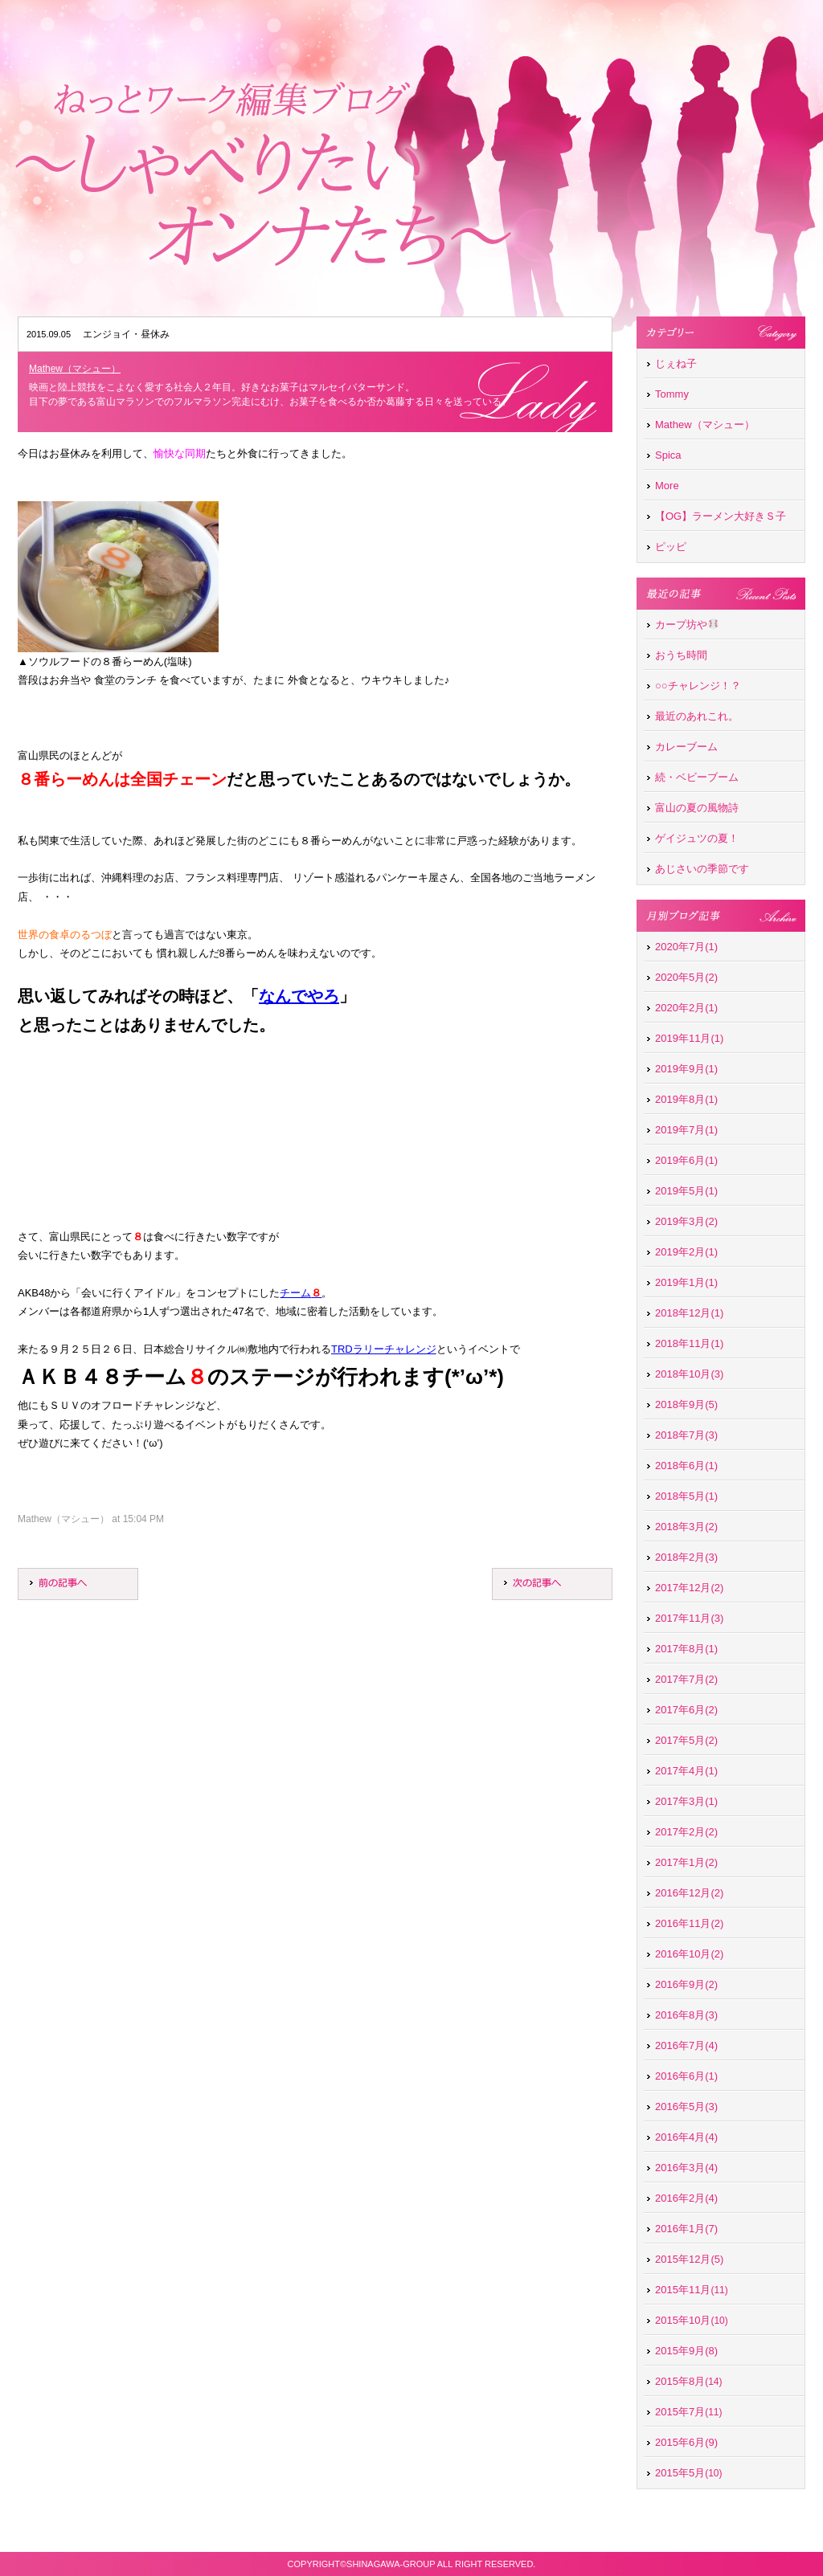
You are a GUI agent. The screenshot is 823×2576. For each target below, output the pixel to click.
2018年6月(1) (686, 1465)
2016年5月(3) (686, 2106)
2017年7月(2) (686, 1679)
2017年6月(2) (686, 1710)
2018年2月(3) (686, 1557)
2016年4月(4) (686, 2137)
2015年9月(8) (686, 2351)
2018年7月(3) (686, 1435)
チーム (300, 1293)
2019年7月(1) (686, 1130)
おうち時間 (681, 655)
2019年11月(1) (689, 1038)
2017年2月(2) (686, 1832)
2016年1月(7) (686, 2229)
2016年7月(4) (686, 2045)
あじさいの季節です (702, 869)
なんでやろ (299, 996)
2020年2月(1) (686, 1008)
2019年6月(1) (686, 1160)
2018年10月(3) (689, 1374)
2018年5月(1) (686, 1496)
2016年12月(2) (689, 1893)
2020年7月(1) (686, 947)
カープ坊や (687, 624)
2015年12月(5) (689, 2259)
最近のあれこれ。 (697, 716)
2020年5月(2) (686, 977)
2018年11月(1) (689, 1343)
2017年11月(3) (689, 1618)
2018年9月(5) (686, 1404)
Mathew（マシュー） (75, 369)
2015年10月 (682, 2320)
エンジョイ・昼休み (126, 334)
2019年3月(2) (686, 1221)
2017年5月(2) (686, 1740)
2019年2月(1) (686, 1252)
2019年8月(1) (686, 1099)
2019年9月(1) (686, 1069)
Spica (668, 455)
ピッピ (670, 547)
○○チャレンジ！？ (698, 686)
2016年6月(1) (686, 2076)
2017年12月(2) (689, 1588)
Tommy (672, 394)
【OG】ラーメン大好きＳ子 (720, 516)
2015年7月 (680, 2412)
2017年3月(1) (686, 1801)
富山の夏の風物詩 (697, 808)
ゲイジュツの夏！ (697, 838)
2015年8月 (680, 2381)
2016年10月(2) (689, 1954)
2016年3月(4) (686, 2168)
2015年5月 (680, 2473)
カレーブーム (686, 747)
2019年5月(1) (686, 1191)
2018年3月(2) (686, 1527)
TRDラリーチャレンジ (383, 1349)
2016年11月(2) (689, 1923)
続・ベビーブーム (697, 777)
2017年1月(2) (686, 1862)
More (667, 486)
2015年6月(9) (686, 2442)
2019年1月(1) (686, 1282)
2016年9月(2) (686, 1984)
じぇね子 (676, 363)
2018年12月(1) (689, 1313)
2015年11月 (682, 2290)
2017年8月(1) (686, 1649)
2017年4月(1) (686, 1771)
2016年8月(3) (686, 2015)
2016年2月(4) (686, 2198)
